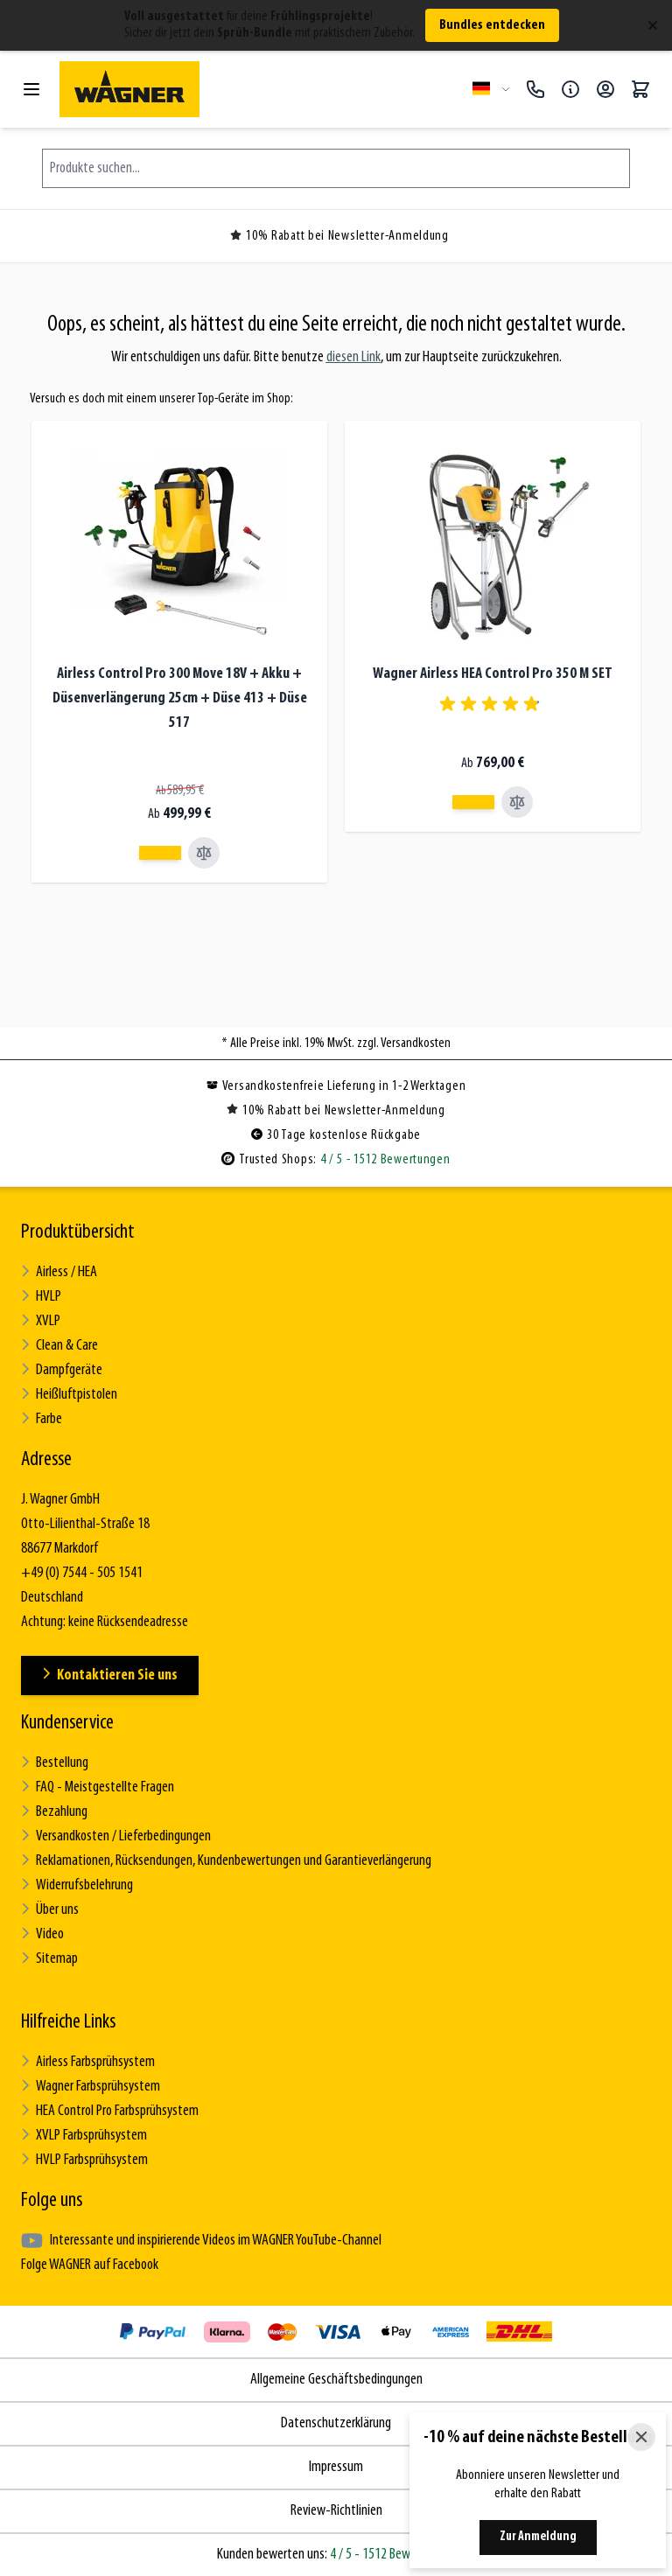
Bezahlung (54, 1812)
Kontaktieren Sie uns (110, 1675)
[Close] (641, 2437)
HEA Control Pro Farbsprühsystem (110, 2111)
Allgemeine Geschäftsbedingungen (336, 2379)
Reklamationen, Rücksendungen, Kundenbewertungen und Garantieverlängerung (226, 1861)
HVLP (41, 1296)
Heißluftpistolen (69, 1394)
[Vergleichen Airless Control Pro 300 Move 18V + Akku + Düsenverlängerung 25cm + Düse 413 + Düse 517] (204, 853)
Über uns (50, 1910)
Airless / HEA (59, 1272)
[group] (492, 704)
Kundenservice (67, 1723)
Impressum (336, 2467)
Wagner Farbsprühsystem (90, 2086)
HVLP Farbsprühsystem (84, 2160)
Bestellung (54, 1763)
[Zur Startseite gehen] (259, 89)
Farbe (41, 1419)
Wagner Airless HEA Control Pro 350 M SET (492, 674)
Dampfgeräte (61, 1370)
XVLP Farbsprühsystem (84, 2135)
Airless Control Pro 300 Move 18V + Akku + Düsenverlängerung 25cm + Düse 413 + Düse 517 (179, 698)
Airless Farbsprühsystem (88, 2062)
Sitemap (49, 1959)
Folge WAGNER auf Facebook (89, 2265)
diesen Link (353, 357)
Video (42, 1934)
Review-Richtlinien (336, 2511)
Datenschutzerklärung (336, 2423)
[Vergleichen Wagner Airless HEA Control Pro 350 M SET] (517, 802)
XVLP (40, 1321)
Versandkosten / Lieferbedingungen (116, 1836)
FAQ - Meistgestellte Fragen (97, 1787)
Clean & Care (59, 1345)
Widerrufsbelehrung (77, 1885)
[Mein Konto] (605, 89)
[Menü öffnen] (31, 89)
